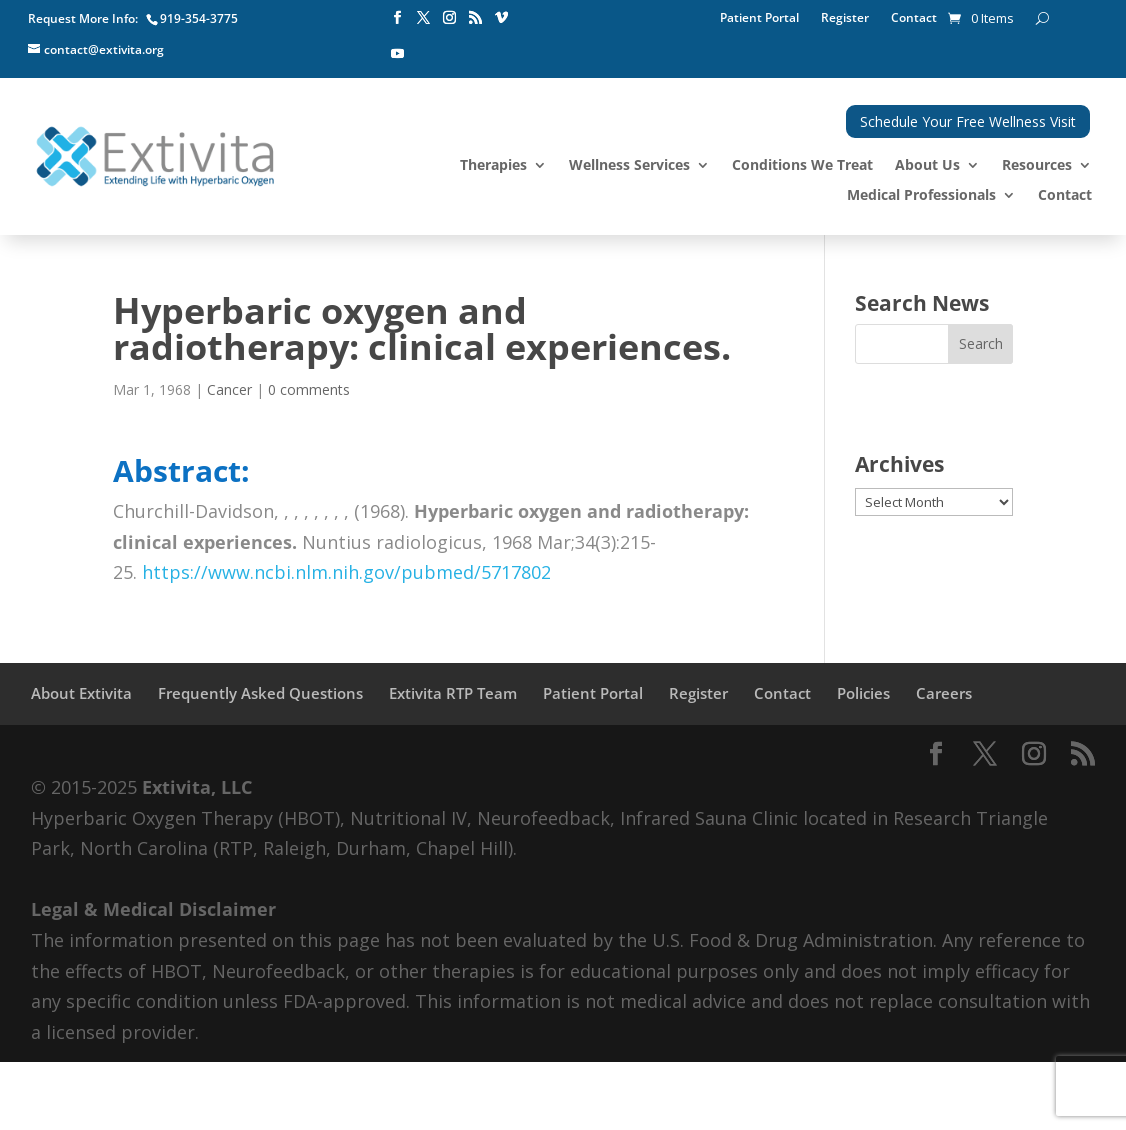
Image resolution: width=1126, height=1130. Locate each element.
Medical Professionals (921, 196)
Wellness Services (629, 166)
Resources (1037, 166)
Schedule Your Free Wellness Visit (968, 121)
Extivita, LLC (197, 787)
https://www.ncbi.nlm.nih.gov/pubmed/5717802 (346, 572)
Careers (944, 693)
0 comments (309, 389)
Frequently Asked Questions (260, 693)
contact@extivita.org (104, 49)
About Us (927, 166)
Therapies (493, 166)
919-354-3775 (199, 18)
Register (845, 18)
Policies (863, 693)
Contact (914, 18)
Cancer (229, 389)
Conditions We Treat (802, 166)
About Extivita (81, 693)
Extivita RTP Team (453, 693)
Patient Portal (759, 18)
